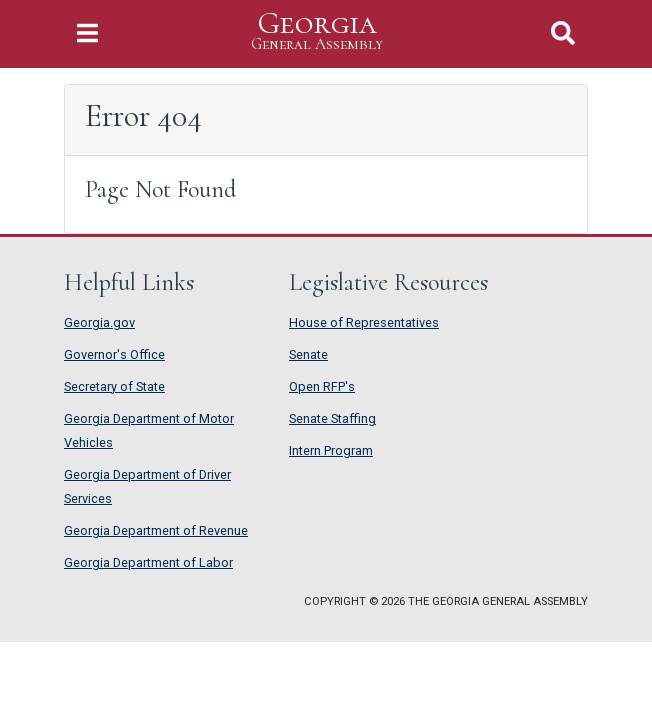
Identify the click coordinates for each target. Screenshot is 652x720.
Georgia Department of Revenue (156, 530)
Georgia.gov (99, 322)
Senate (308, 354)
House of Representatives (364, 322)
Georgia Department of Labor (148, 562)
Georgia (317, 31)
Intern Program (331, 450)
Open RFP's (322, 386)
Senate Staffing (332, 418)
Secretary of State (114, 386)
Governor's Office (114, 354)
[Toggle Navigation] (87, 33)
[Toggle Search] (563, 33)
